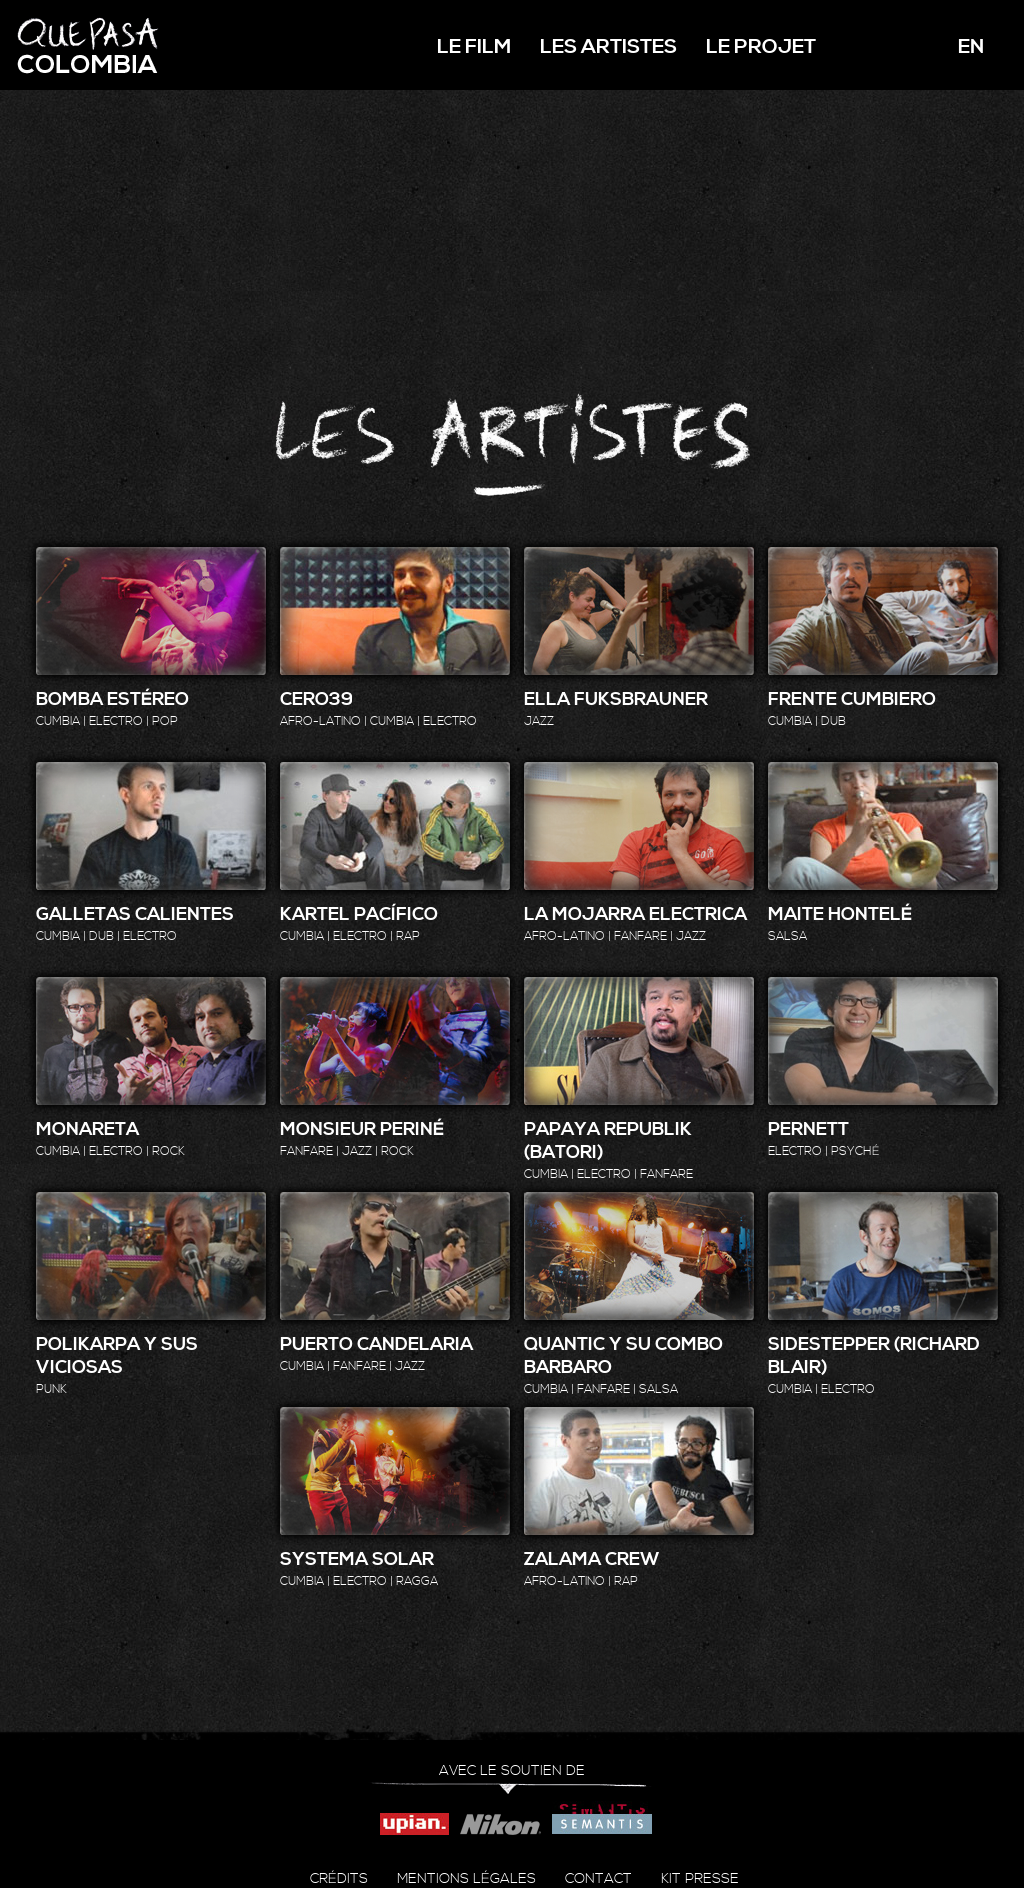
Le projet (761, 47)
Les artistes (608, 47)
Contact (598, 1879)
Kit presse (700, 1879)
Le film (474, 47)
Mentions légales (466, 1879)
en (971, 47)
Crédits (339, 1879)
